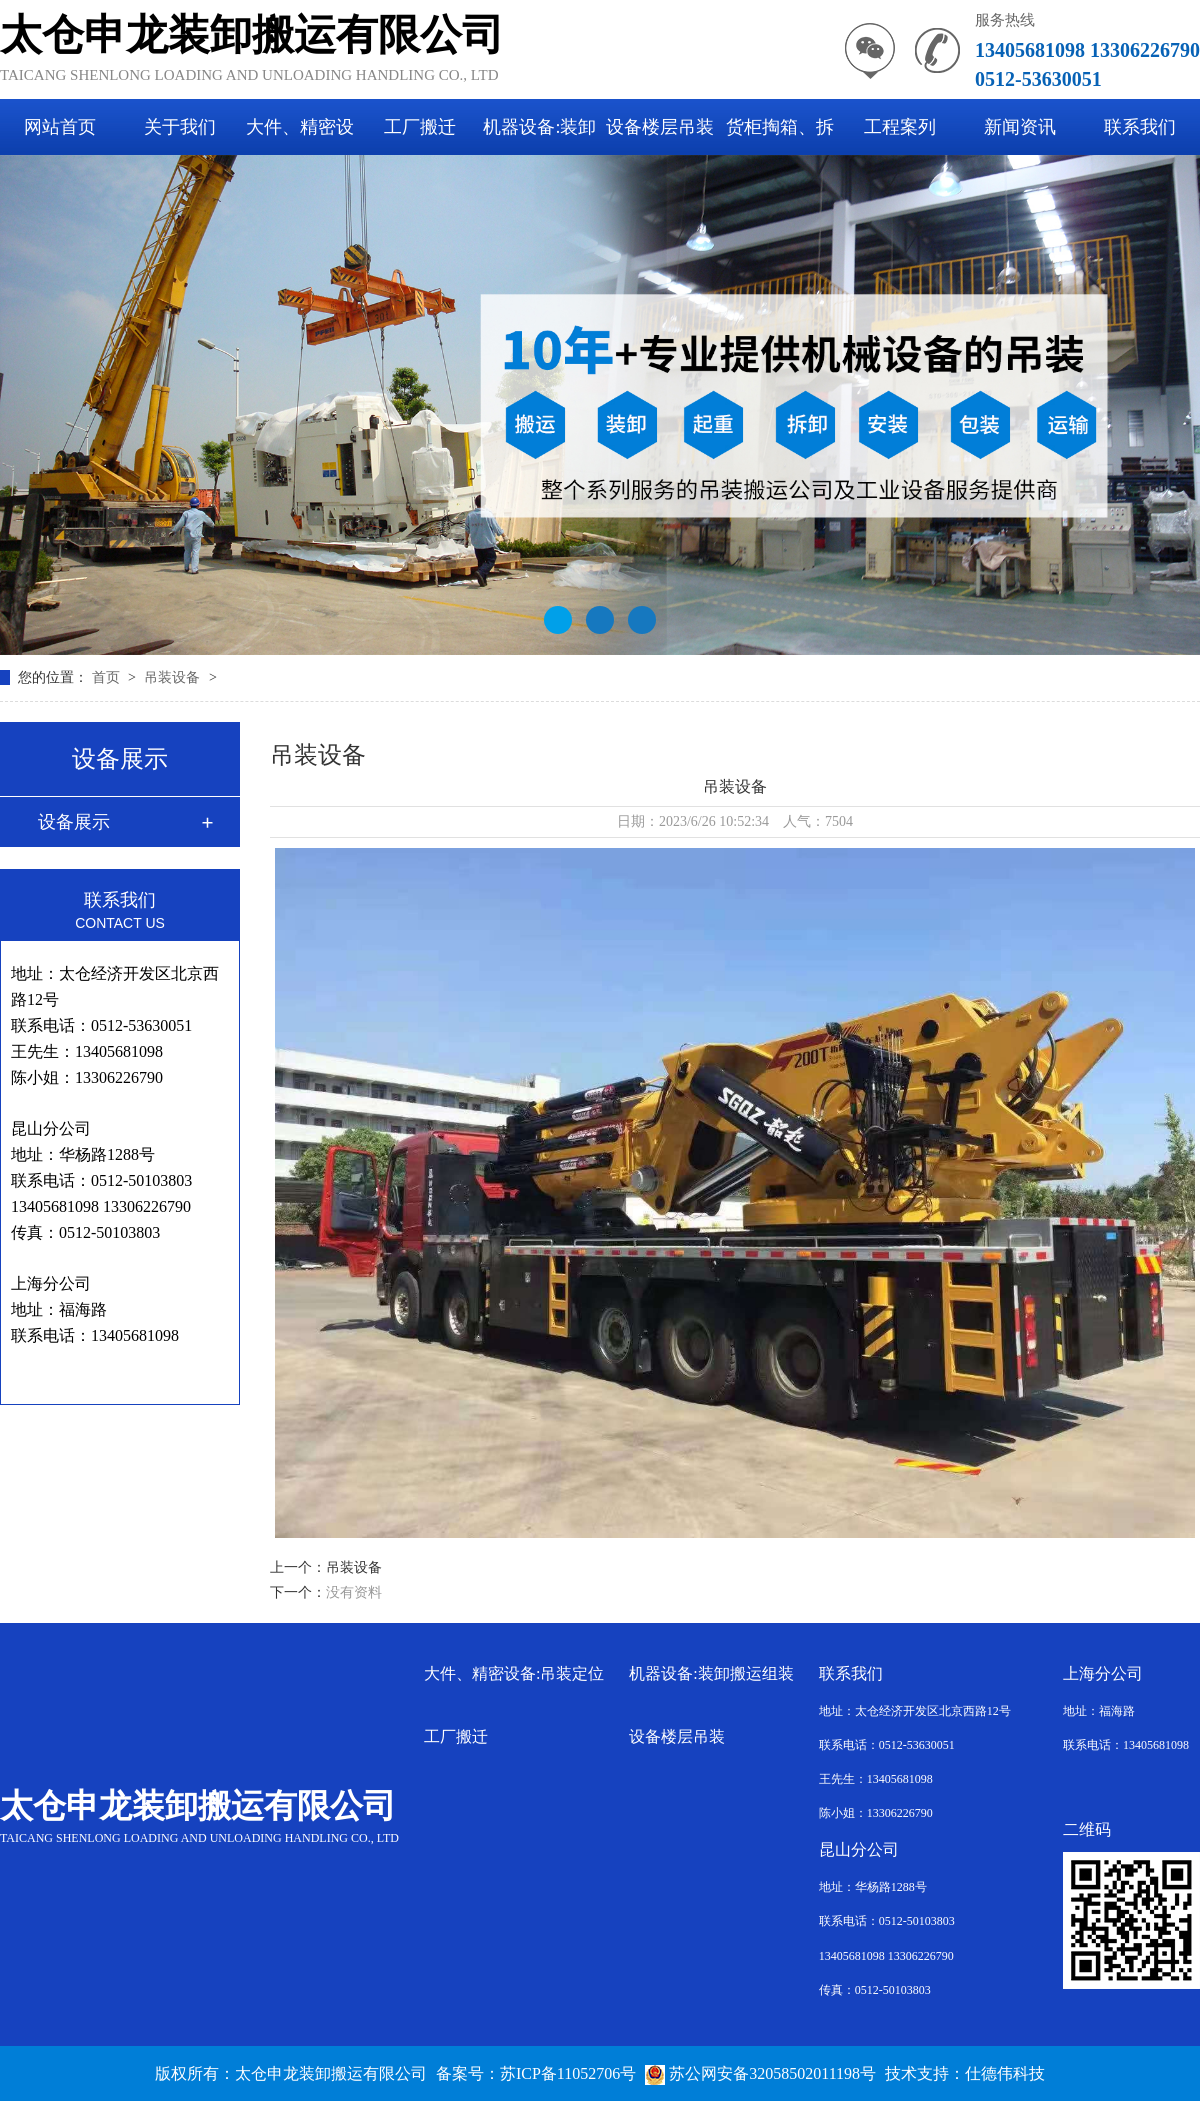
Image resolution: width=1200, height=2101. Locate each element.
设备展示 (74, 822)
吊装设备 (174, 677)
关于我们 (180, 127)
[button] (558, 620)
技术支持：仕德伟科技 (965, 2073)
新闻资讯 (1020, 127)
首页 (108, 677)
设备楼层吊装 (660, 127)
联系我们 (1140, 127)
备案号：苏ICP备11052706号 (536, 2073)
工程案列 (900, 127)
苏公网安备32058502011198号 (760, 2073)
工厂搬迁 (420, 127)
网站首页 (60, 127)
